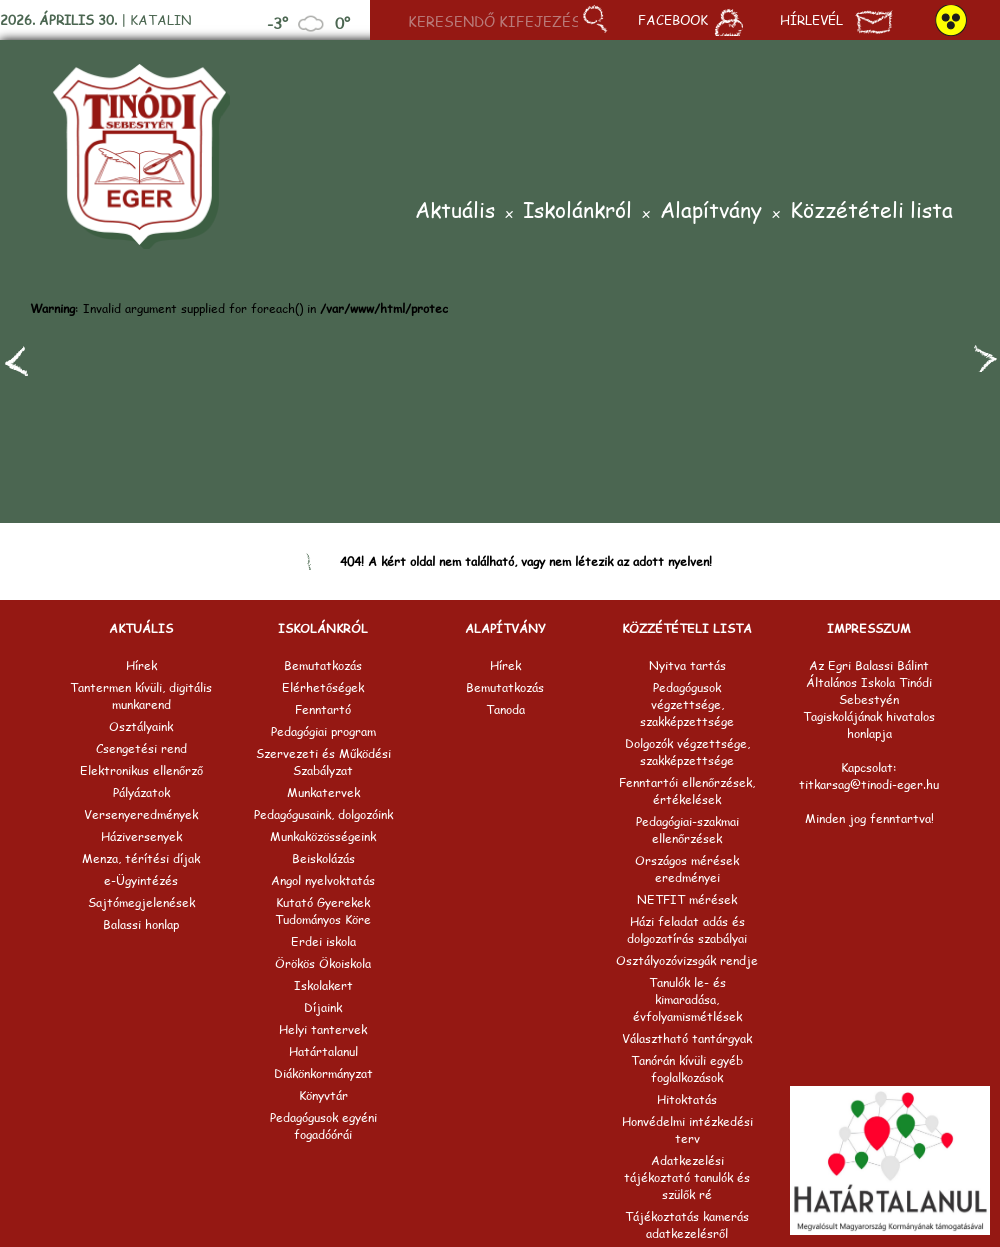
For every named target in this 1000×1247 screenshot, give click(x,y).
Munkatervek (323, 792)
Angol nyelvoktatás (323, 880)
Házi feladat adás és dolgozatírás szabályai (687, 930)
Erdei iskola (323, 941)
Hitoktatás (687, 1099)
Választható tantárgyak (687, 1038)
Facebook (690, 22)
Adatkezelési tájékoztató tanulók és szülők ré (687, 1177)
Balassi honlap (141, 924)
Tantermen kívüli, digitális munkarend (141, 696)
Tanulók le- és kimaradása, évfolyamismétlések (687, 999)
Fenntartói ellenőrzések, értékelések (687, 791)
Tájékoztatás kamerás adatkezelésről (687, 1225)
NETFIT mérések (687, 899)
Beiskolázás (323, 858)
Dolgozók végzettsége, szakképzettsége (687, 752)
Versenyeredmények (141, 814)
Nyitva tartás (687, 665)
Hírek (141, 665)
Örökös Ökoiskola (323, 963)
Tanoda (505, 709)
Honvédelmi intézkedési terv (687, 1130)
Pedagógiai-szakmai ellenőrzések (687, 830)
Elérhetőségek (323, 687)
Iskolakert (323, 985)
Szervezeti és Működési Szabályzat (323, 762)
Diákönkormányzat (323, 1073)
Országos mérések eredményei (687, 869)
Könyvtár (323, 1095)
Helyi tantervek (323, 1029)
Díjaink (323, 1007)
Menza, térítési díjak (141, 858)
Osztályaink (141, 726)
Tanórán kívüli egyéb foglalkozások (687, 1069)
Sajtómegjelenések (141, 902)
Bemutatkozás (323, 665)
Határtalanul (323, 1051)
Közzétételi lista (871, 211)
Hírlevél (836, 22)
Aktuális (455, 211)
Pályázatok (141, 792)
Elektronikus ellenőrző (141, 770)
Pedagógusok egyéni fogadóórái (323, 1126)
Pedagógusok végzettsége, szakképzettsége (687, 704)
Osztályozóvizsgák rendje (687, 960)
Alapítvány (711, 211)
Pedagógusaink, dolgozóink (323, 814)
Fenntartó (323, 709)
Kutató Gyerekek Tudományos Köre (323, 911)
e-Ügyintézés (141, 880)
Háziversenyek (141, 836)
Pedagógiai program (323, 731)
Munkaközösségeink (323, 836)
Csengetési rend (141, 748)
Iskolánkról (577, 211)
